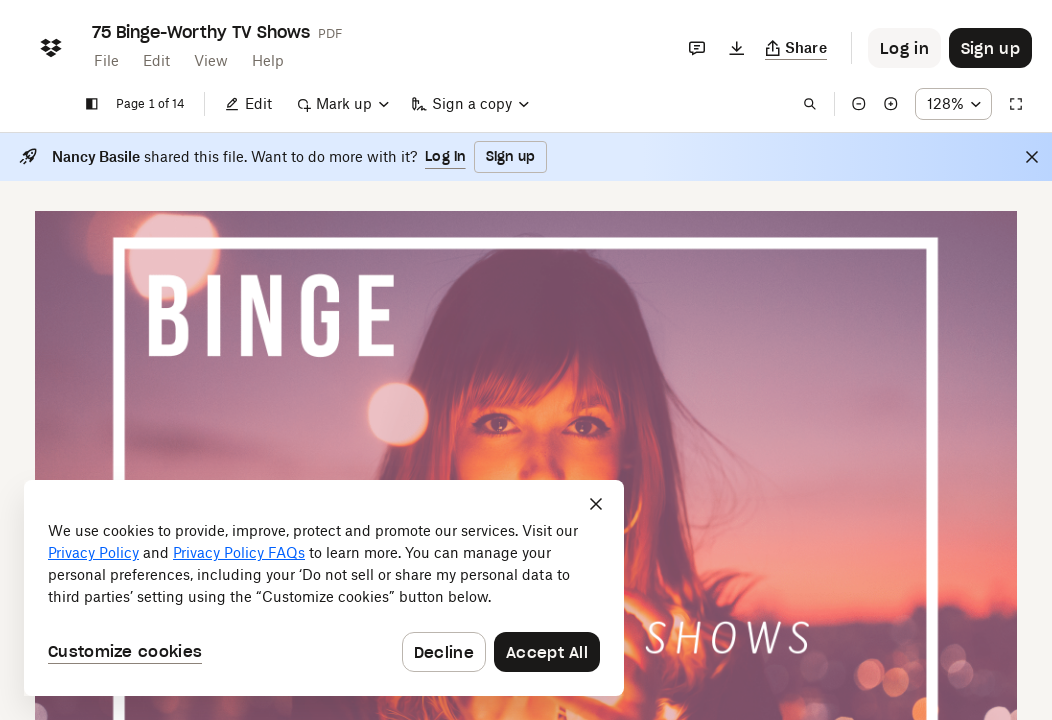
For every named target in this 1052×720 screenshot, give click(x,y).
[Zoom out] (859, 104)
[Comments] (697, 48)
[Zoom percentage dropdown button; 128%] (953, 104)
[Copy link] (796, 48)
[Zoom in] (891, 104)
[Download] (737, 48)
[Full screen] (1016, 104)
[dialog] (324, 588)
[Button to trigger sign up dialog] (990, 48)
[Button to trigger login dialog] (904, 48)
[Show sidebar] (92, 104)
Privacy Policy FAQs (239, 552)
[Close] (1032, 157)
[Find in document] (810, 104)
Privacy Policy (93, 552)
